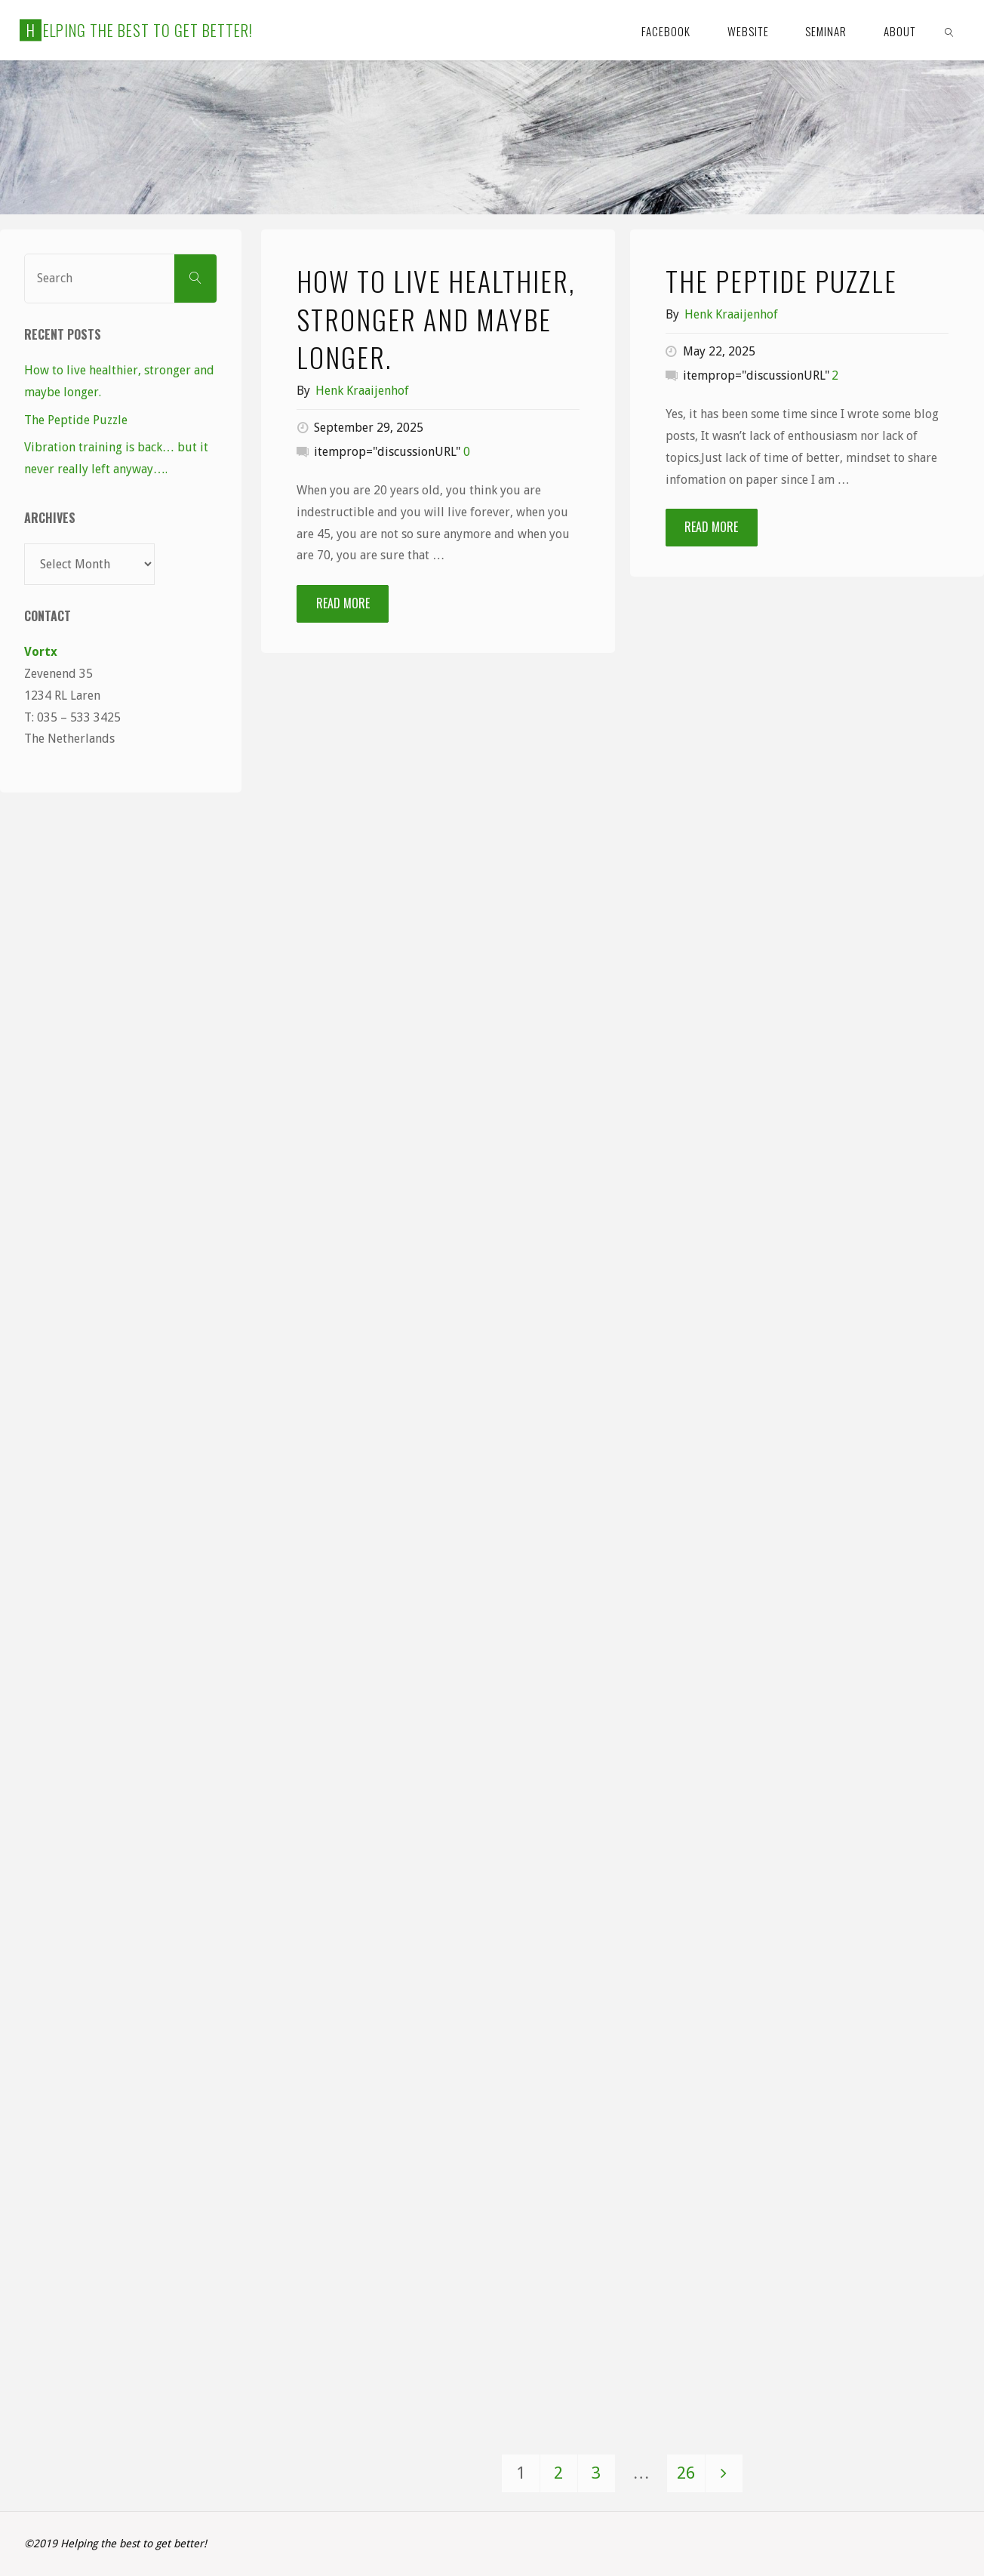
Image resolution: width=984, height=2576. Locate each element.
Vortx (40, 652)
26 (686, 2472)
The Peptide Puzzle (781, 280)
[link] (949, 30)
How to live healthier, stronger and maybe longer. (436, 318)
